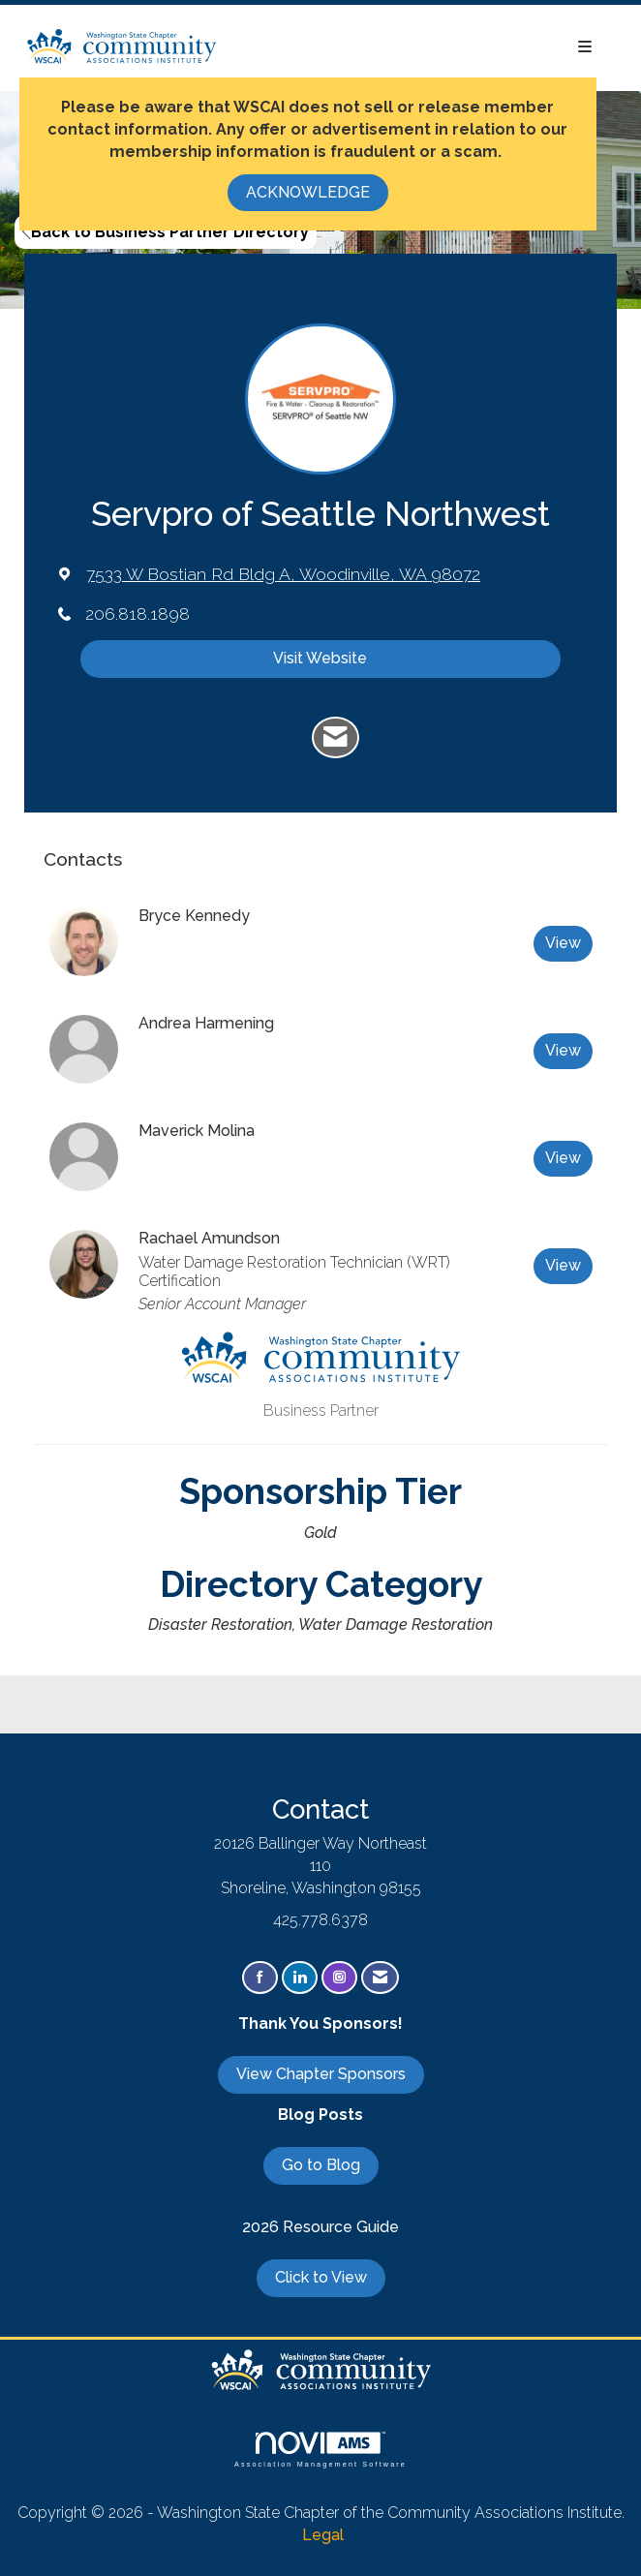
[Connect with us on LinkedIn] (300, 1978)
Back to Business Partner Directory (165, 232)
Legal (323, 2535)
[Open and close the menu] (415, 48)
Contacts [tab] (83, 859)
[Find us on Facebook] (260, 1978)
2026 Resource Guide (320, 2227)
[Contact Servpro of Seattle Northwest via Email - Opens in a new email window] (335, 738)
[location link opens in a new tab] (283, 574)
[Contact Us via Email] (380, 1978)
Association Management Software (320, 2450)
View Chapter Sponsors (321, 2074)
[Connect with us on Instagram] (339, 1978)
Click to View (321, 2277)
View (563, 943)
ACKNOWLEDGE (308, 192)
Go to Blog (321, 2165)
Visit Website (320, 658)
